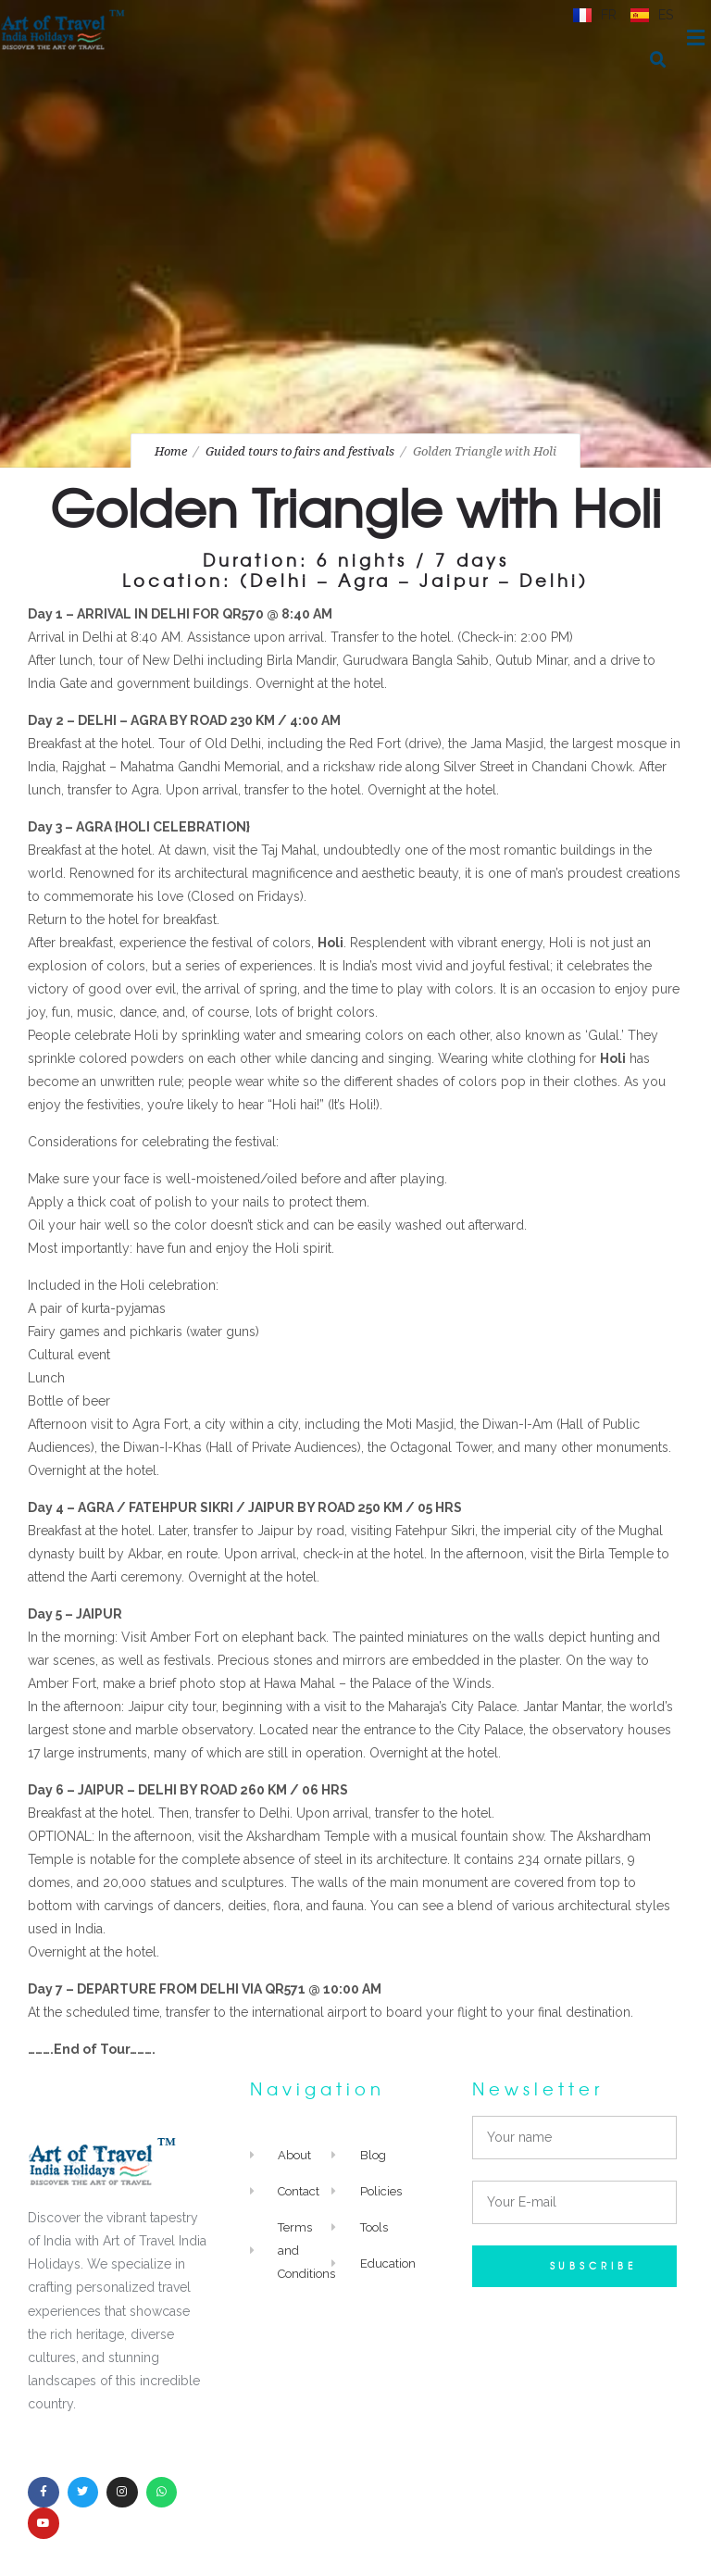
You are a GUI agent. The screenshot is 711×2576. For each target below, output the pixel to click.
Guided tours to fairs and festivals (300, 451)
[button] (658, 60)
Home (171, 451)
